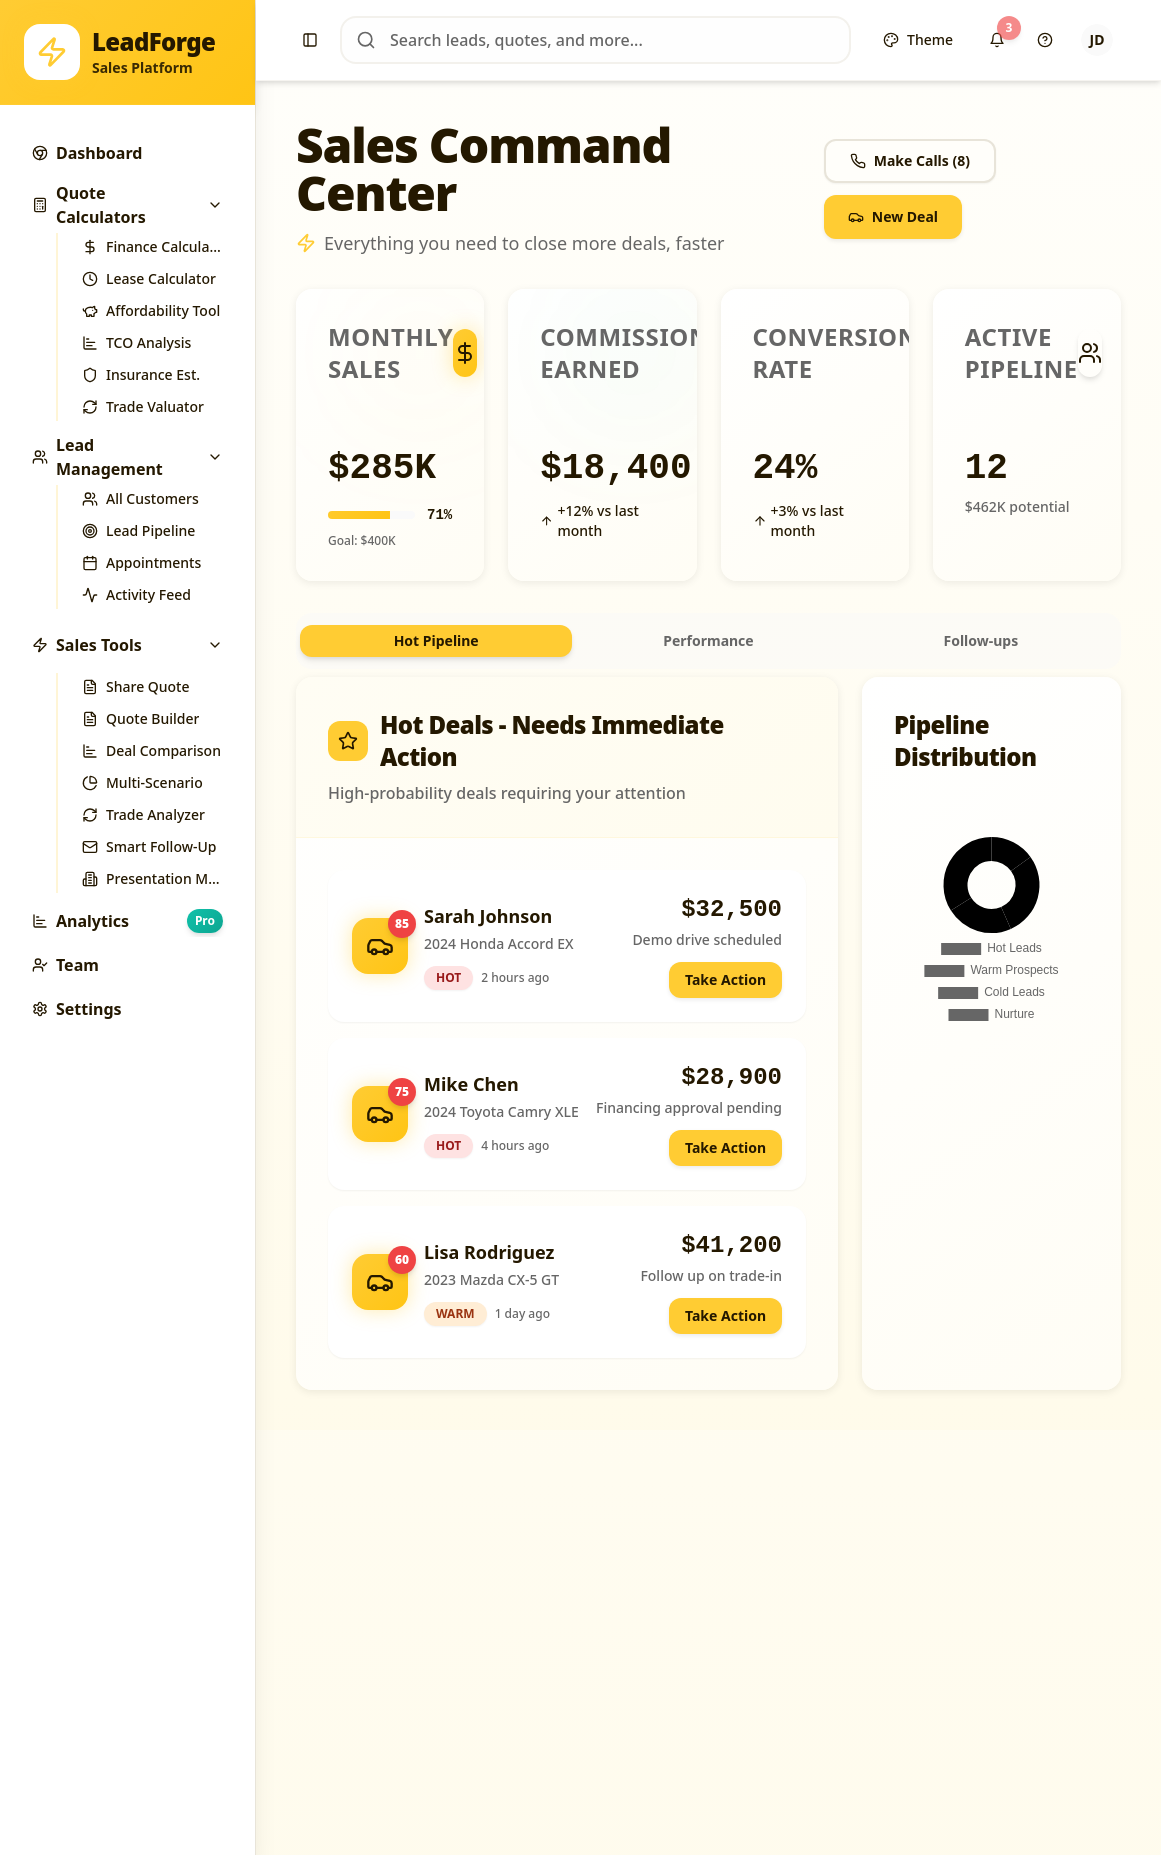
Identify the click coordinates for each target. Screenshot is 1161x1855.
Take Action (725, 979)
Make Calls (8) (910, 160)
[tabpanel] (708, 1033)
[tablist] (708, 641)
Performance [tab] (708, 640)
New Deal (893, 216)
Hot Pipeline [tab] (436, 640)
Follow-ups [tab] (980, 640)
